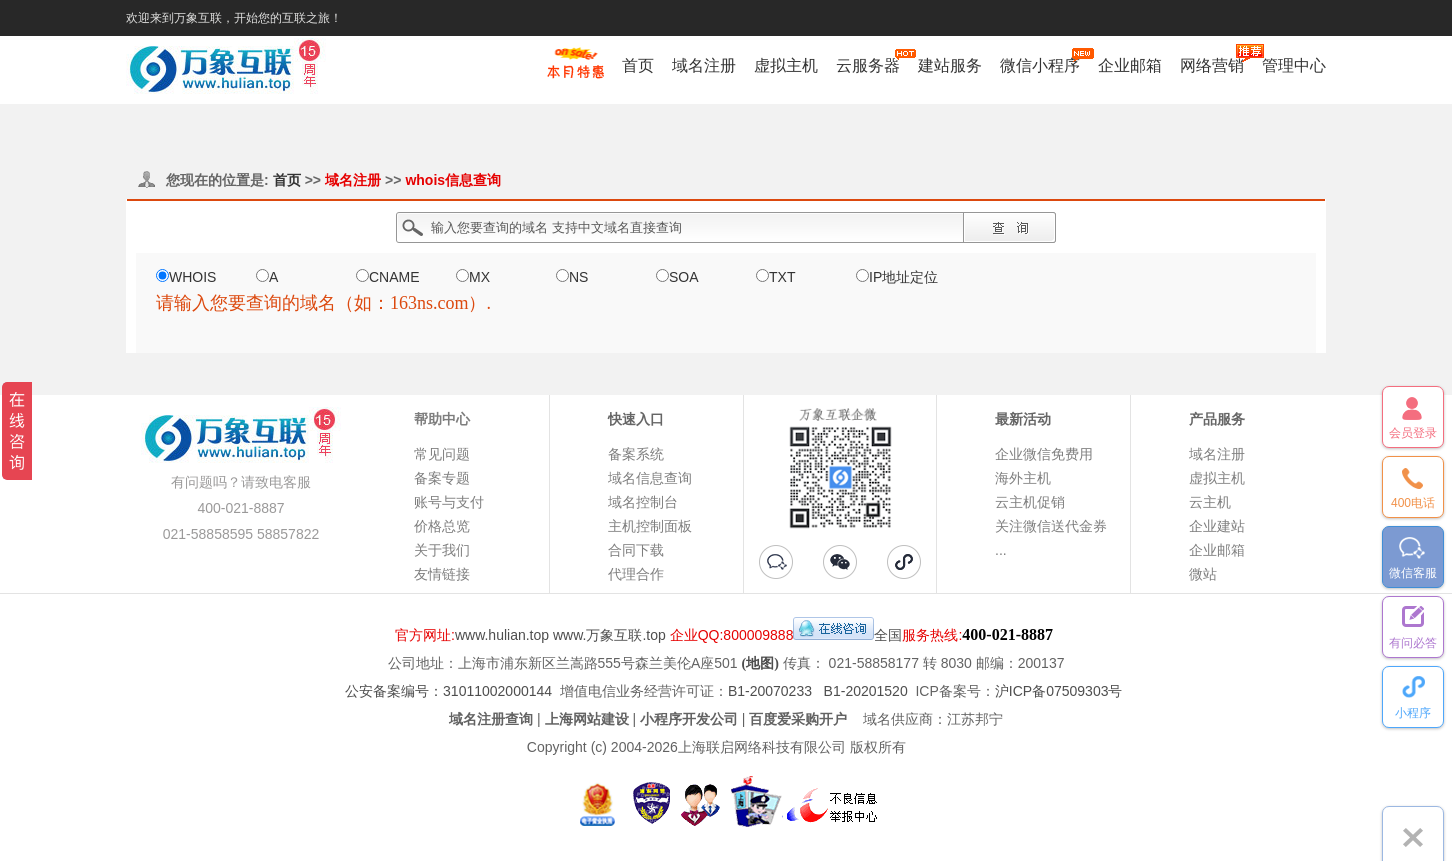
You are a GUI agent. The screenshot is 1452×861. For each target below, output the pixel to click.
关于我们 (442, 550)
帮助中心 (442, 419)
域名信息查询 (650, 478)
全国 (888, 635)
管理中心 (1294, 65)
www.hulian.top (502, 635)
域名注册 (704, 65)
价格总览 (442, 526)
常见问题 (442, 454)
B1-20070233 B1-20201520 (818, 691)
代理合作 (636, 574)
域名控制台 (643, 502)
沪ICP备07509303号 (1059, 691)
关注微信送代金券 (1051, 526)
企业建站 (1217, 526)
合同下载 (636, 550)
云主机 (1210, 502)
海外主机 (1023, 478)
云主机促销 (1030, 502)
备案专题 (442, 478)
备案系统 (636, 454)
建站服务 (950, 65)
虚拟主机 (786, 65)
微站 (1203, 574)
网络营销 (1212, 65)
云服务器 (868, 65)
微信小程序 (1040, 65)
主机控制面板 (650, 526)
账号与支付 (449, 502)
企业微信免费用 (1044, 454)
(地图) (760, 663)
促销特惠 (575, 73)
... (1001, 550)
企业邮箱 (1130, 65)
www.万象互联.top (609, 635)
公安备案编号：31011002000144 (448, 691)
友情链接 (442, 574)
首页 (638, 65)
